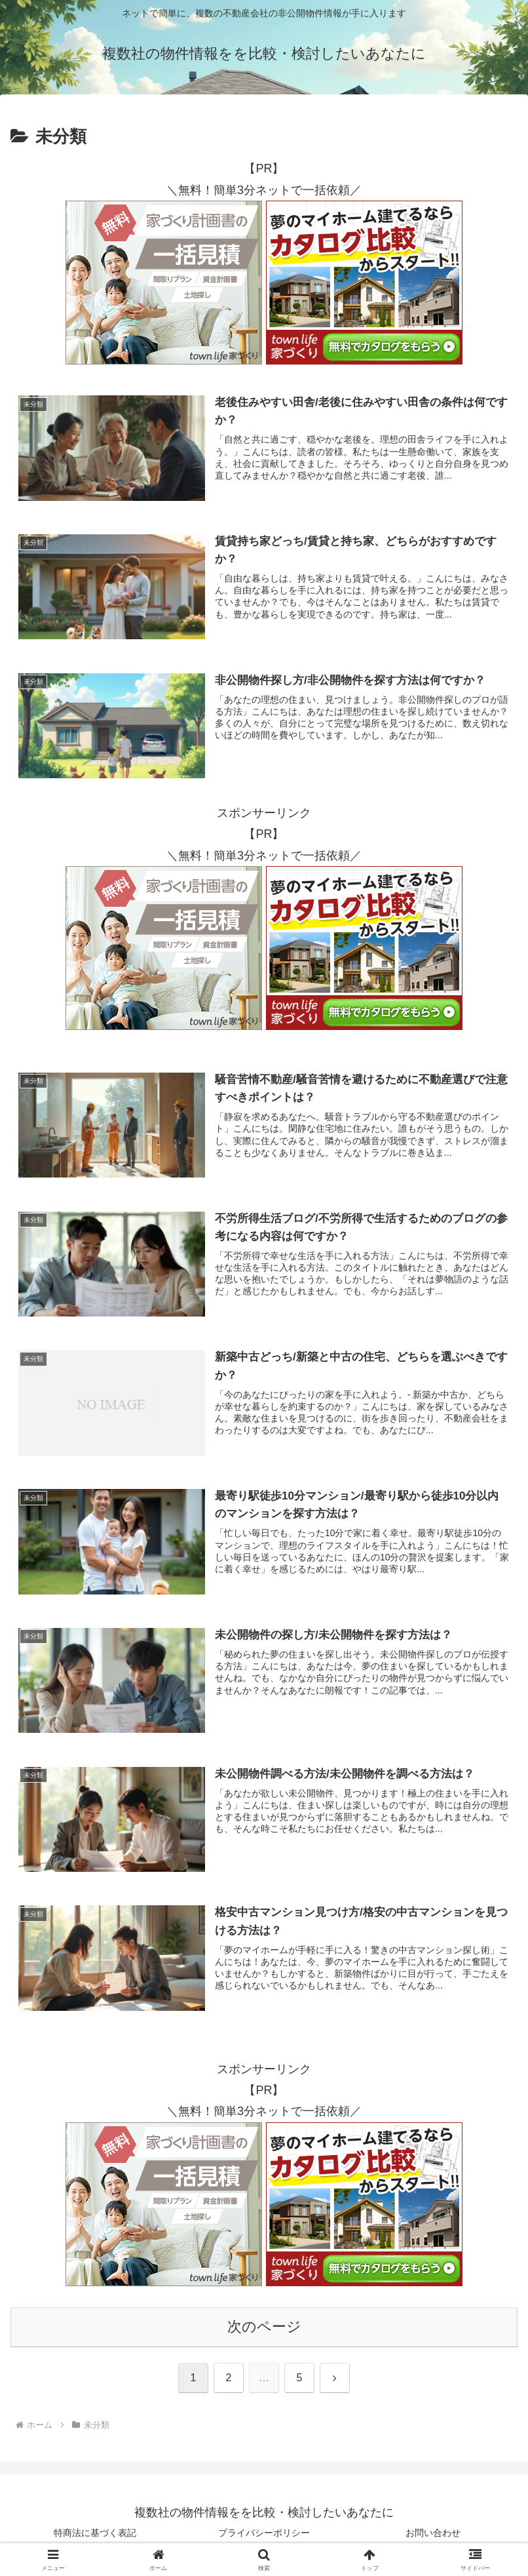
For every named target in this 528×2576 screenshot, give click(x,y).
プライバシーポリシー (264, 2534)
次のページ (264, 2327)
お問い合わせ (433, 2534)
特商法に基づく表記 (95, 2534)
